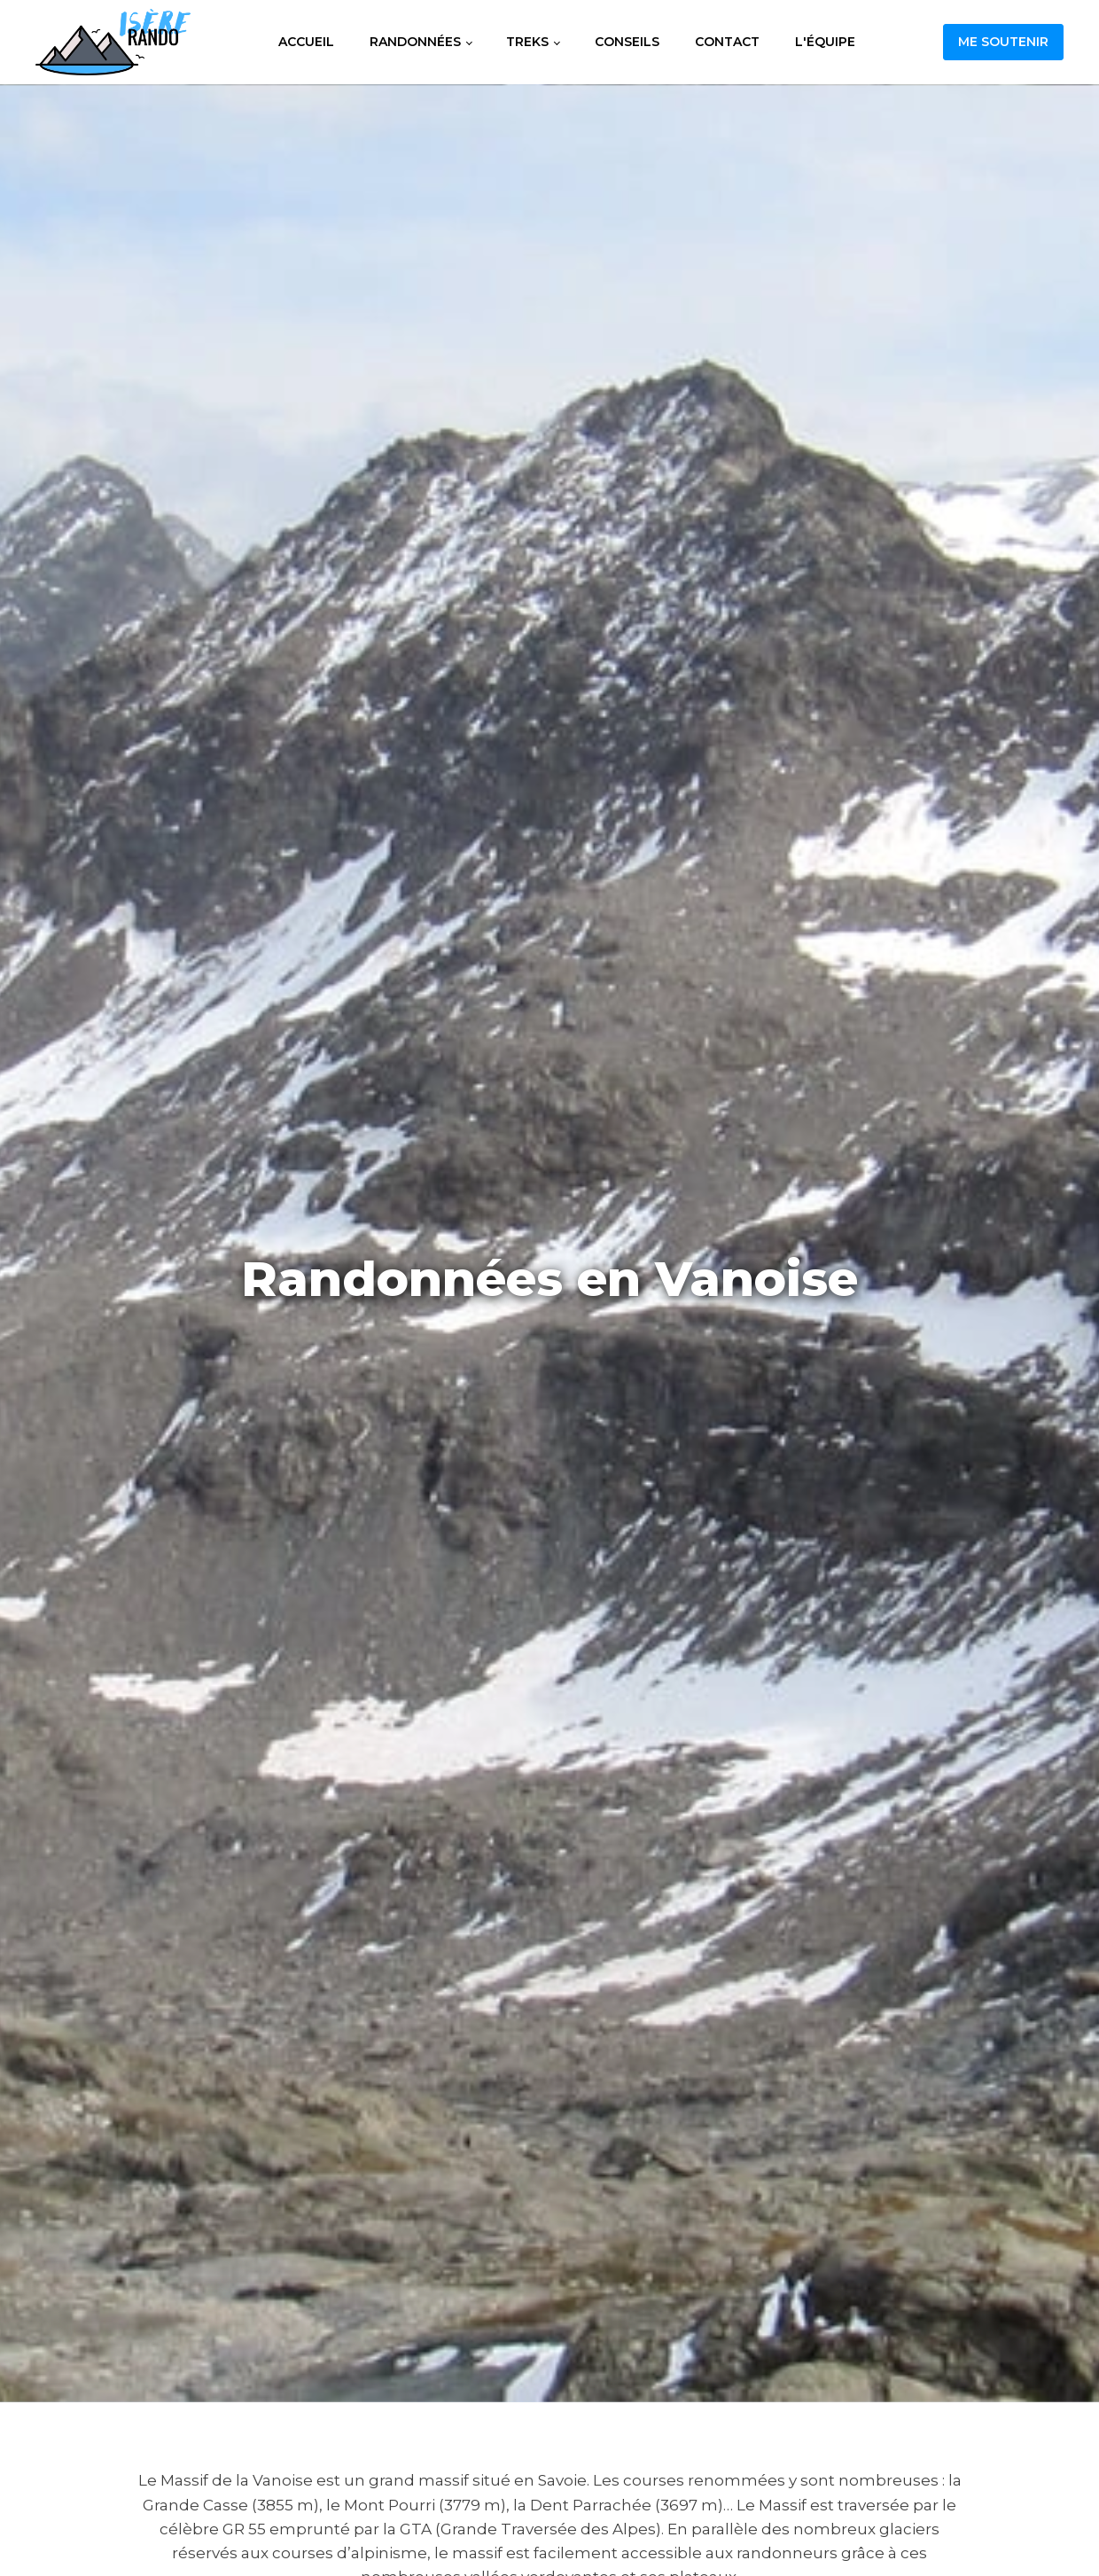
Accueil (306, 42)
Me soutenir (1003, 42)
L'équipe (825, 42)
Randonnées (415, 42)
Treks (527, 42)
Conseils (627, 42)
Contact (727, 42)
